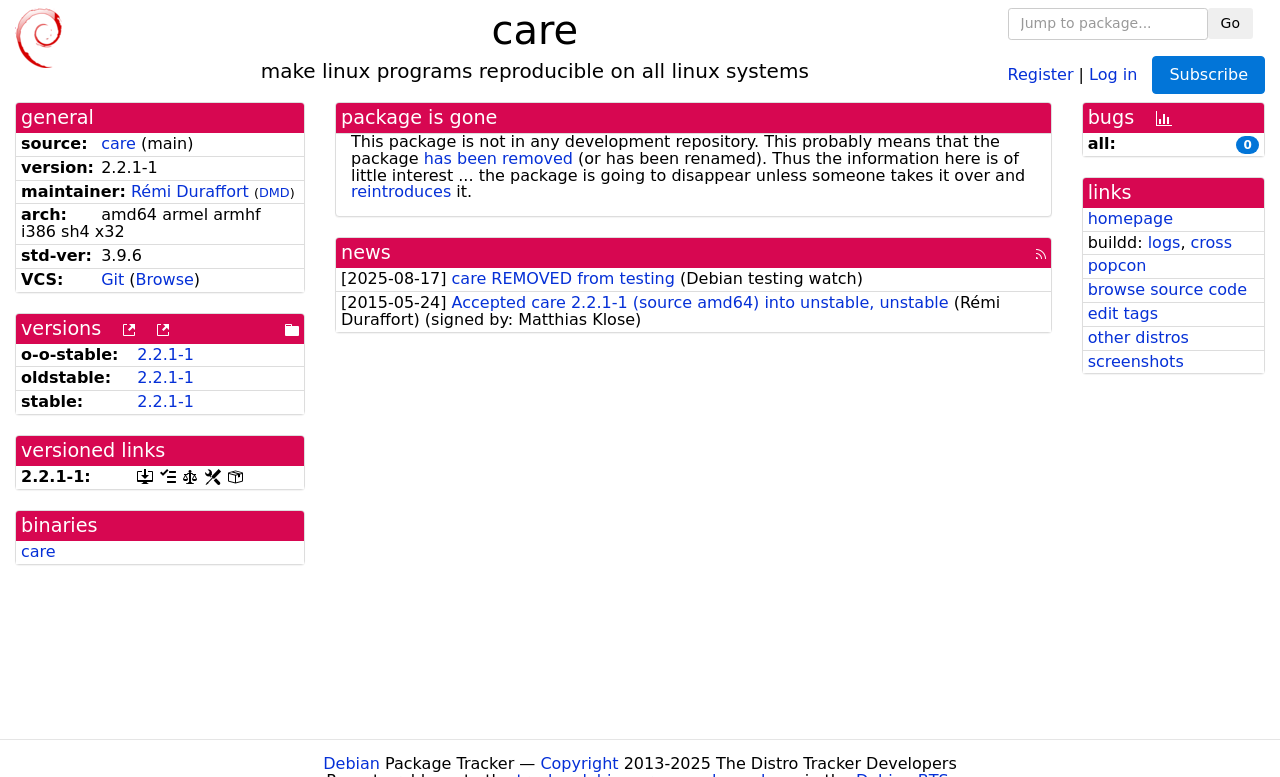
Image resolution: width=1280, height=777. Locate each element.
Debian (351, 763)
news (366, 252)
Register (1041, 73)
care (118, 143)
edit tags (1123, 313)
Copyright (579, 763)
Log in (1113, 73)
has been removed (498, 158)
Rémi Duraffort (190, 191)
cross (1211, 242)
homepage (1130, 218)
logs (1164, 242)
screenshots (1136, 361)
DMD (274, 192)
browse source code (1167, 289)
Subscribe (1208, 74)
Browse (165, 279)
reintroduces (401, 191)
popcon (1117, 265)
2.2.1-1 (165, 354)
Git (112, 279)
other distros (1138, 337)
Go (1230, 23)
